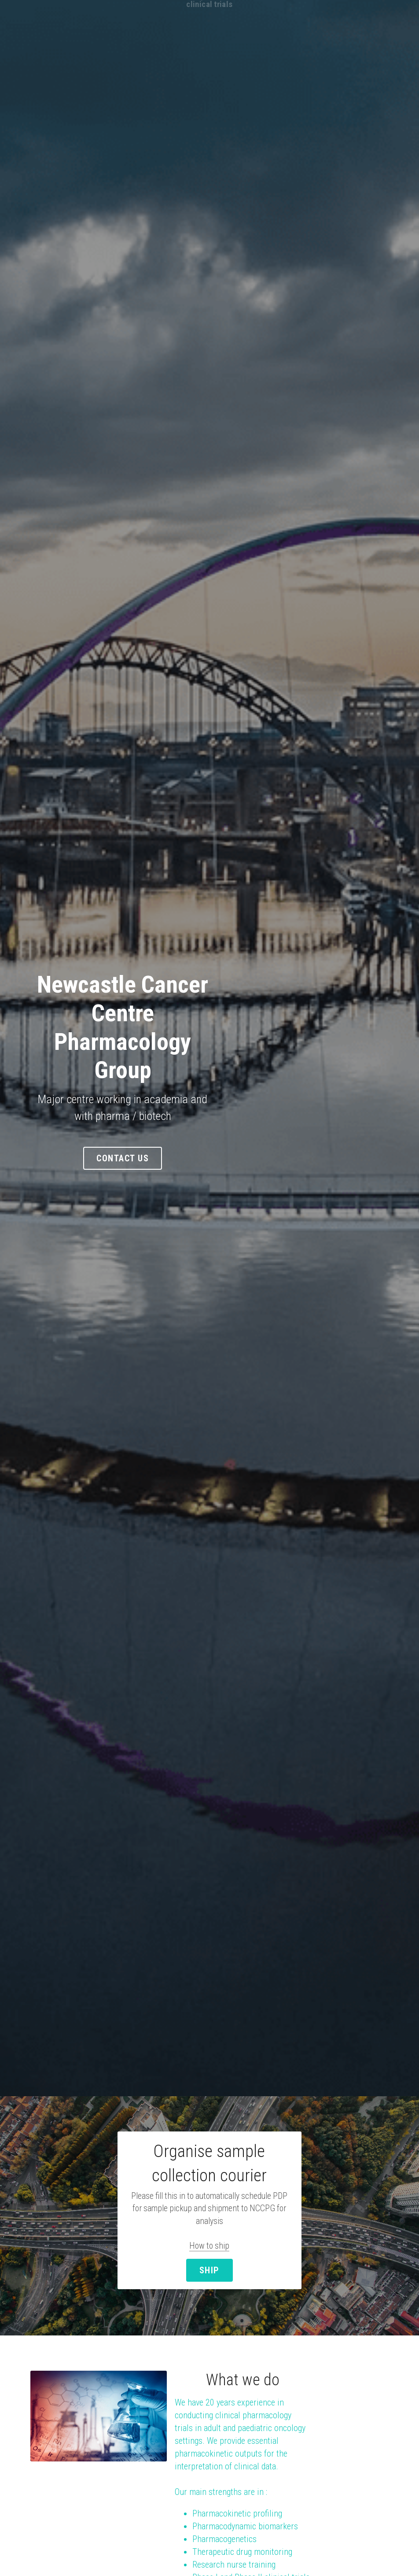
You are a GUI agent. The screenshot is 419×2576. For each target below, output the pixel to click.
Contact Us (209, 1121)
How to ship (210, 2209)
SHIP (209, 2231)
